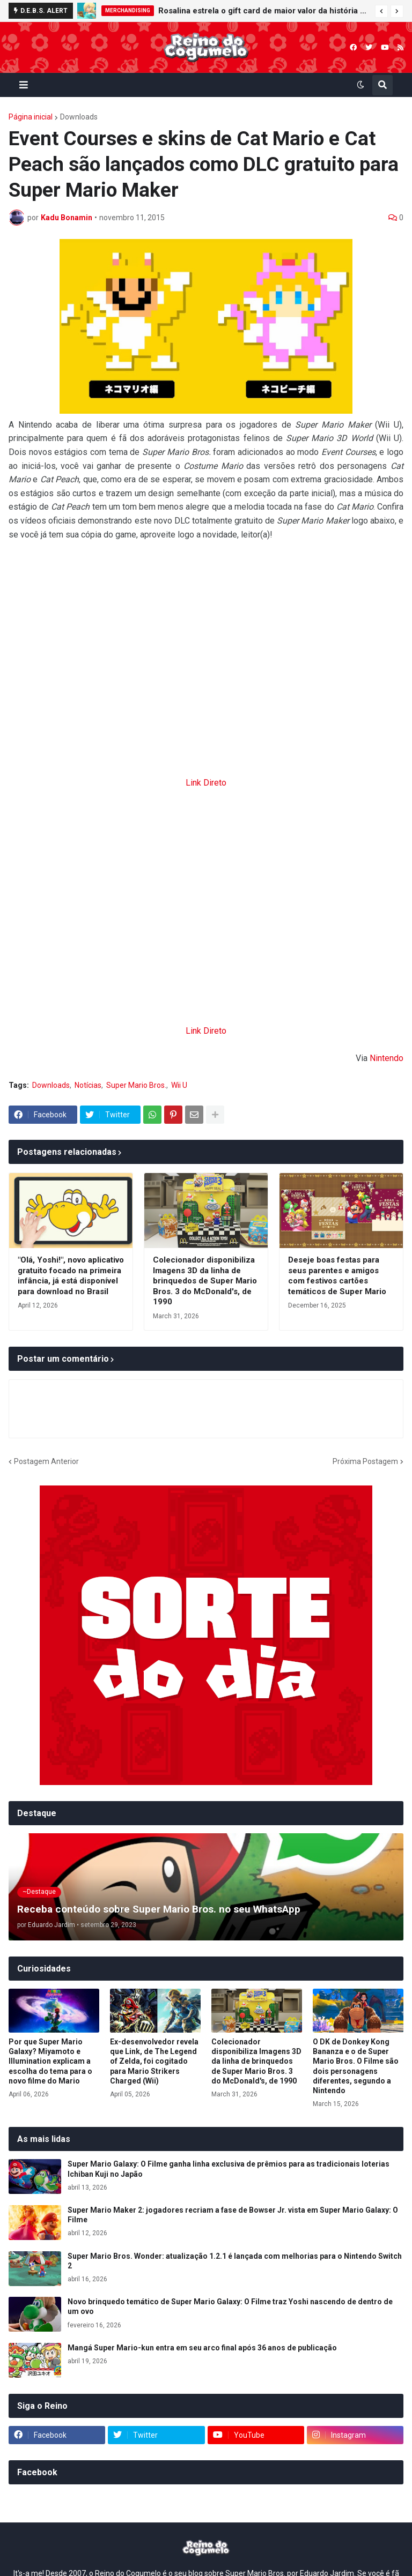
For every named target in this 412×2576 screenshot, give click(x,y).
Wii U (179, 1085)
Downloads (79, 117)
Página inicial (31, 117)
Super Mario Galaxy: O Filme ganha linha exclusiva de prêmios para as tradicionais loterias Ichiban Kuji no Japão (228, 2169)
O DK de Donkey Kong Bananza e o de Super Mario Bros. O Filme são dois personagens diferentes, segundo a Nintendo (356, 2066)
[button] (381, 11)
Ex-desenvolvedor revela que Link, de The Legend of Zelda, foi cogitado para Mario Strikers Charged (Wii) (154, 2061)
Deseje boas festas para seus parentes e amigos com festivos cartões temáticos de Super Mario (337, 1275)
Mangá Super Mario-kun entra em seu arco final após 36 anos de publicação (202, 2347)
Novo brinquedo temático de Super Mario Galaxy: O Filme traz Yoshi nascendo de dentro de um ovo (230, 2306)
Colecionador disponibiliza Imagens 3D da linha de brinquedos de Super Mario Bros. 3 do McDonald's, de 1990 (205, 1280)
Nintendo (386, 1058)
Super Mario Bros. (136, 1085)
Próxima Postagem (365, 1461)
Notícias (88, 1085)
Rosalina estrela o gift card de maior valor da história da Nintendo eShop (264, 11)
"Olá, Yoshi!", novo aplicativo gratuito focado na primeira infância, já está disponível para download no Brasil (71, 1275)
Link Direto (206, 783)
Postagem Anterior (46, 1461)
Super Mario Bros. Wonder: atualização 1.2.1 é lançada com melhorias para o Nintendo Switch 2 (235, 2261)
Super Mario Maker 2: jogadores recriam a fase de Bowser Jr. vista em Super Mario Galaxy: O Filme (233, 2215)
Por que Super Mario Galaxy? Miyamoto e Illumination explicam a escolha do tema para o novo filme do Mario (50, 2061)
